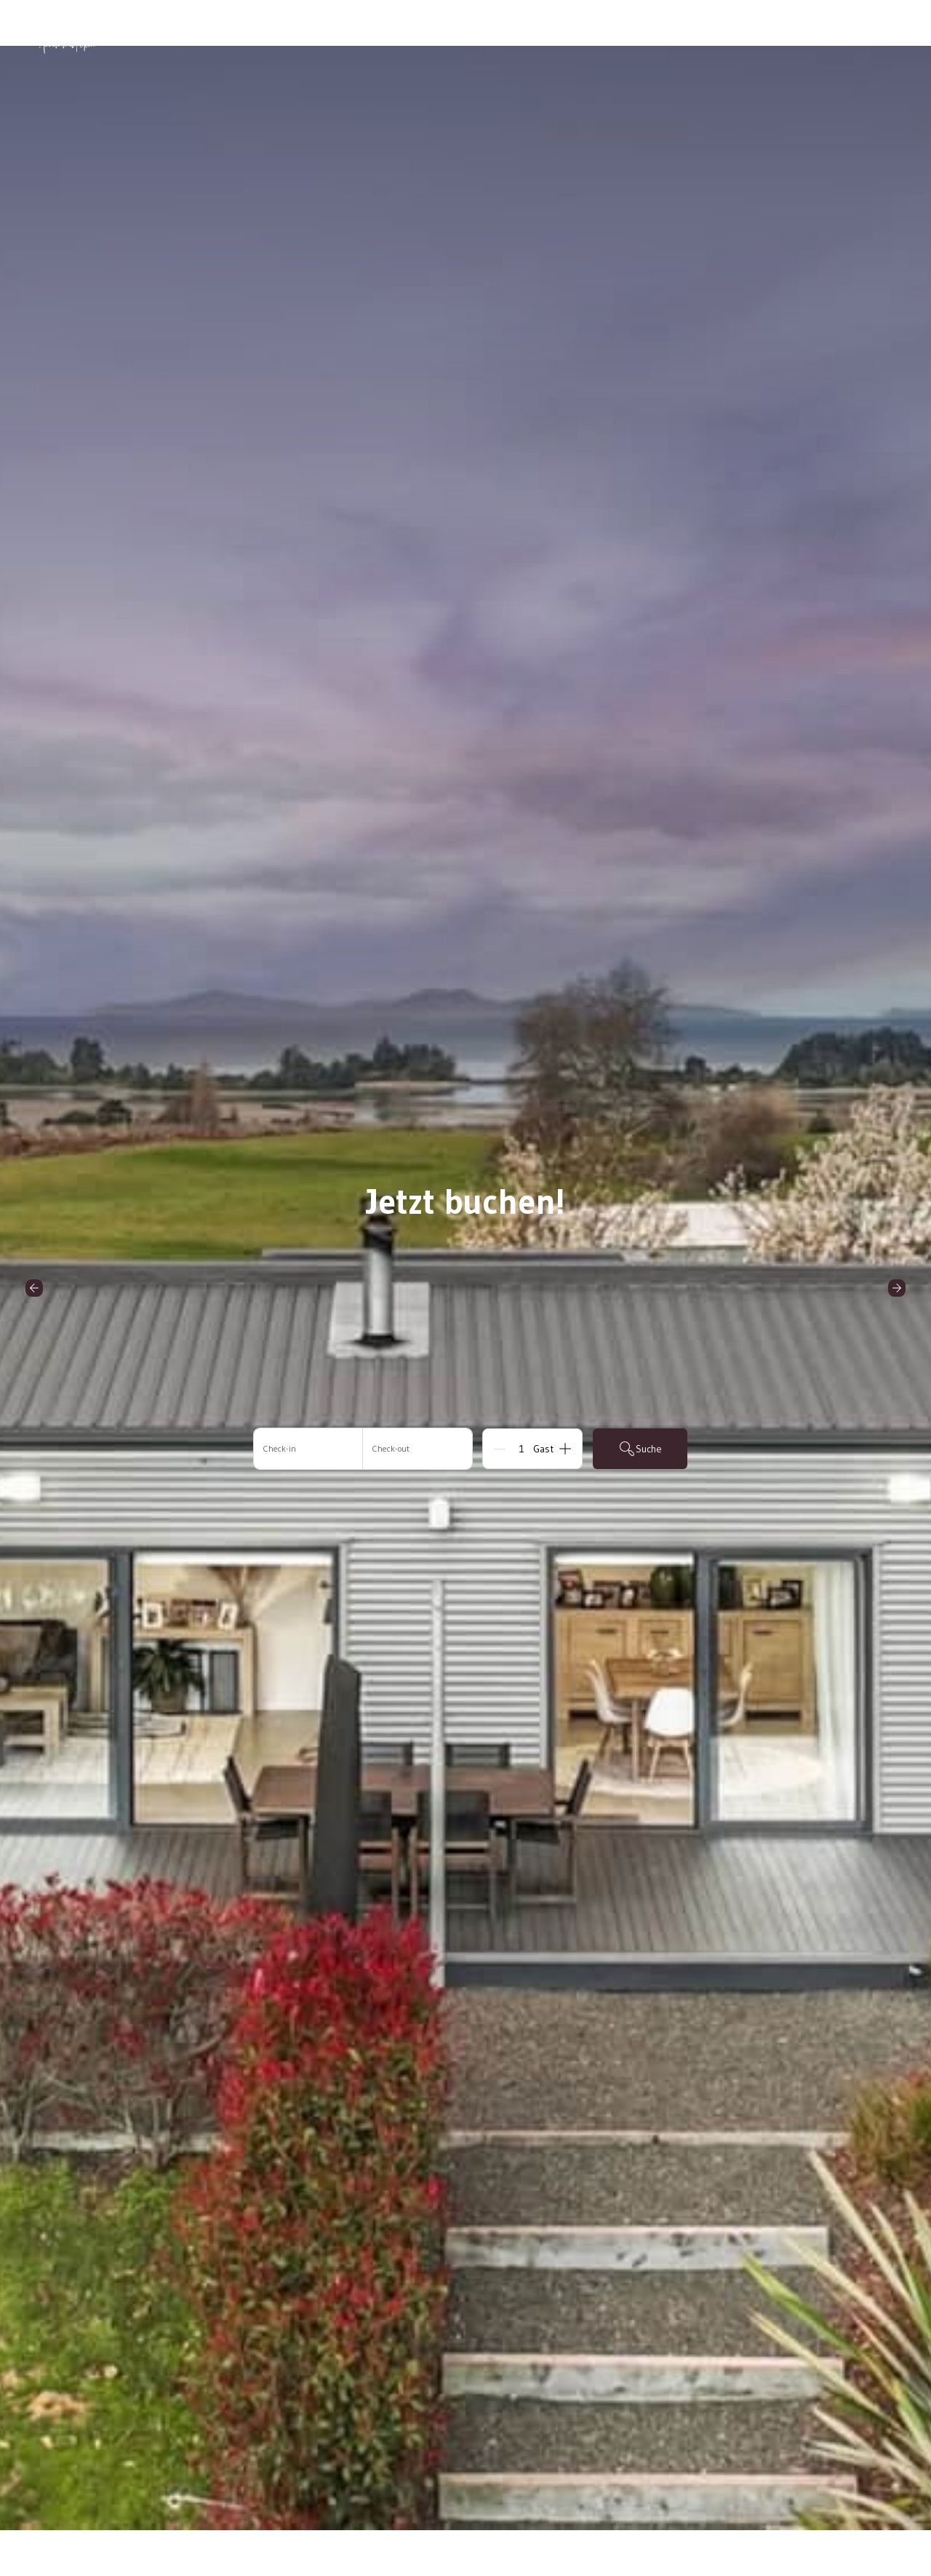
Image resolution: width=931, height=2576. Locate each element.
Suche (640, 1448)
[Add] (565, 1448)
